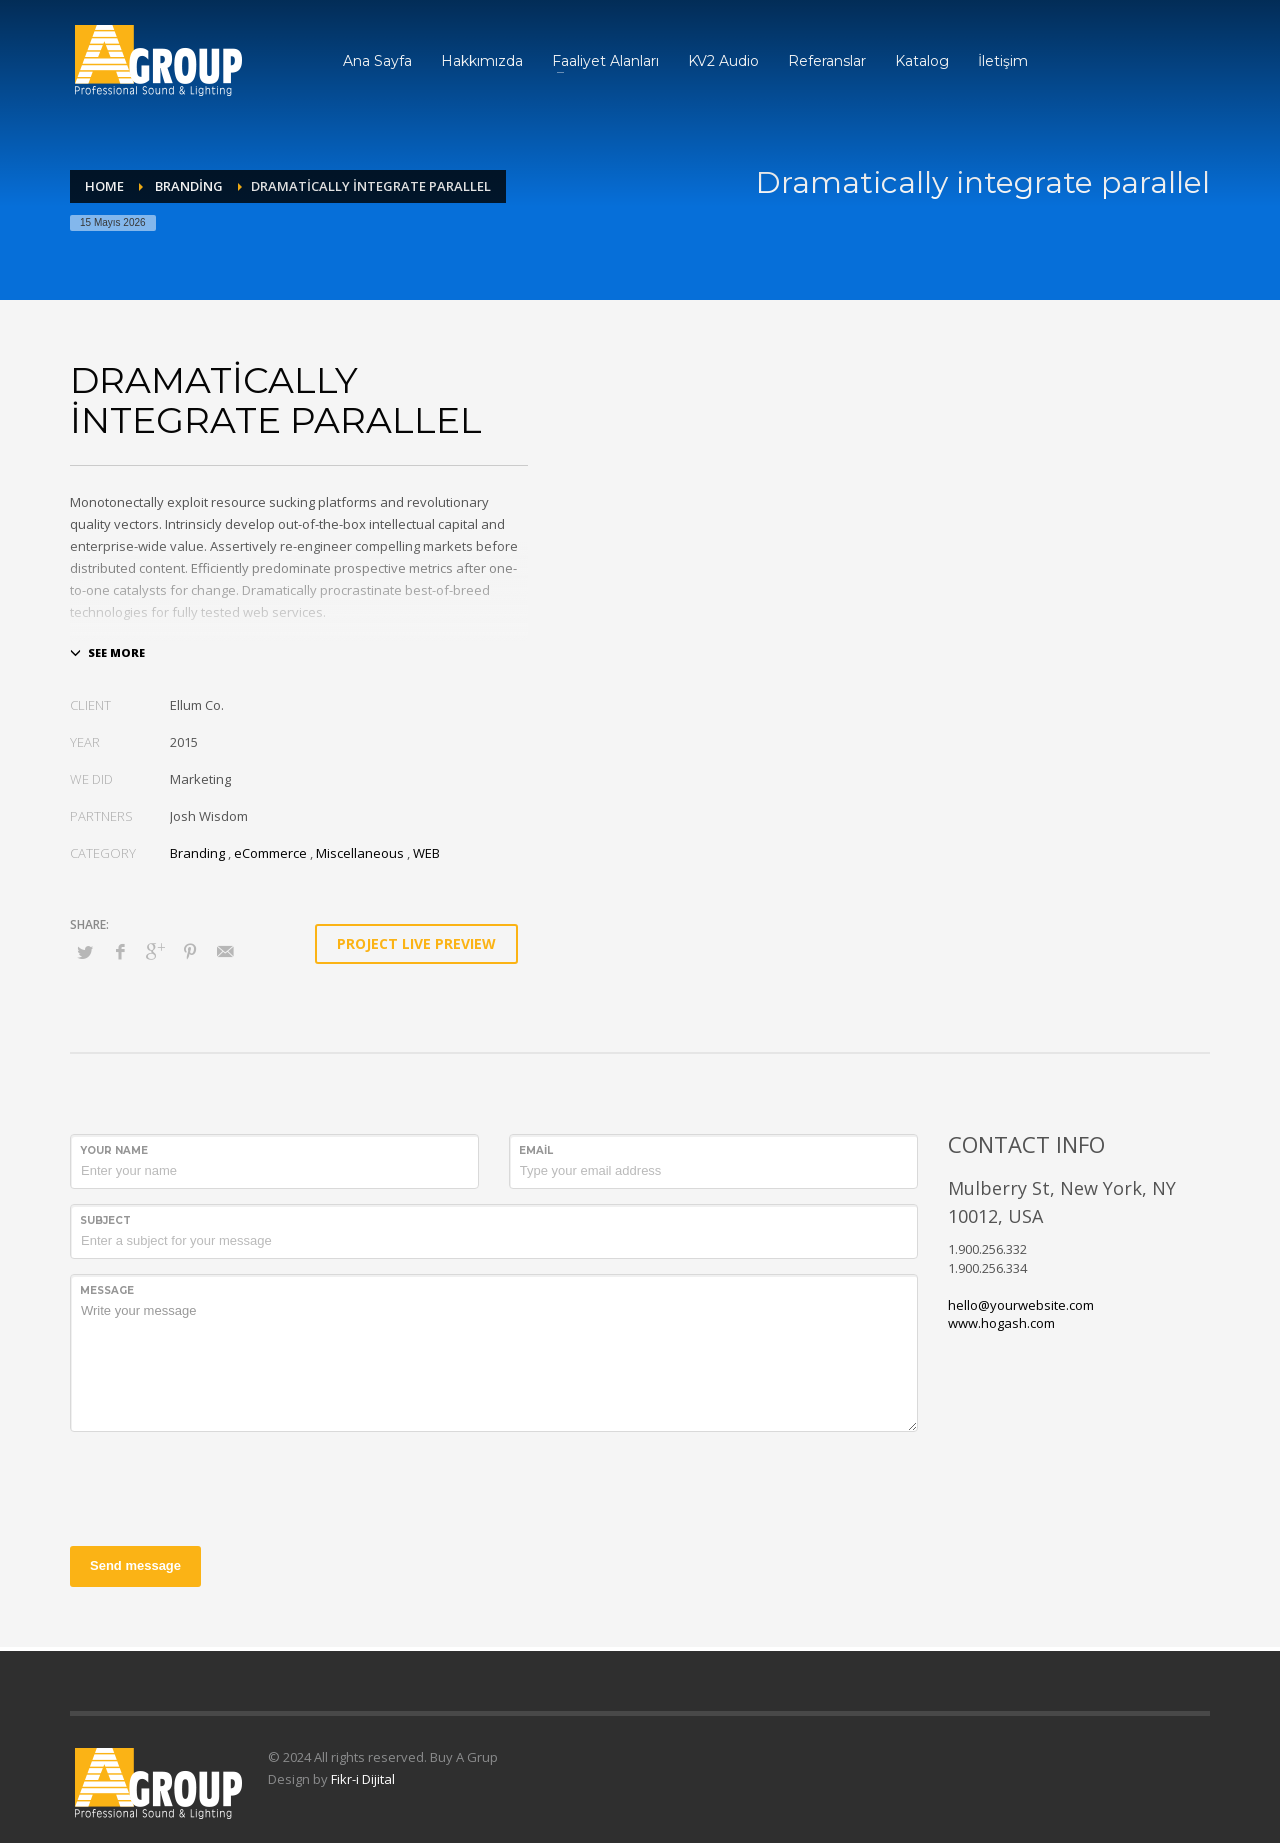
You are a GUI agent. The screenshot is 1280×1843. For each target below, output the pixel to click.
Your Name (114, 1150)
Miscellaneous (360, 853)
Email (536, 1150)
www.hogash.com (1001, 1323)
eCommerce (270, 853)
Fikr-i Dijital (363, 1779)
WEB (426, 853)
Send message (135, 1565)
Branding (197, 853)
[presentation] (222, 1486)
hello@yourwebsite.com (1021, 1305)
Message (107, 1290)
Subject (105, 1220)
